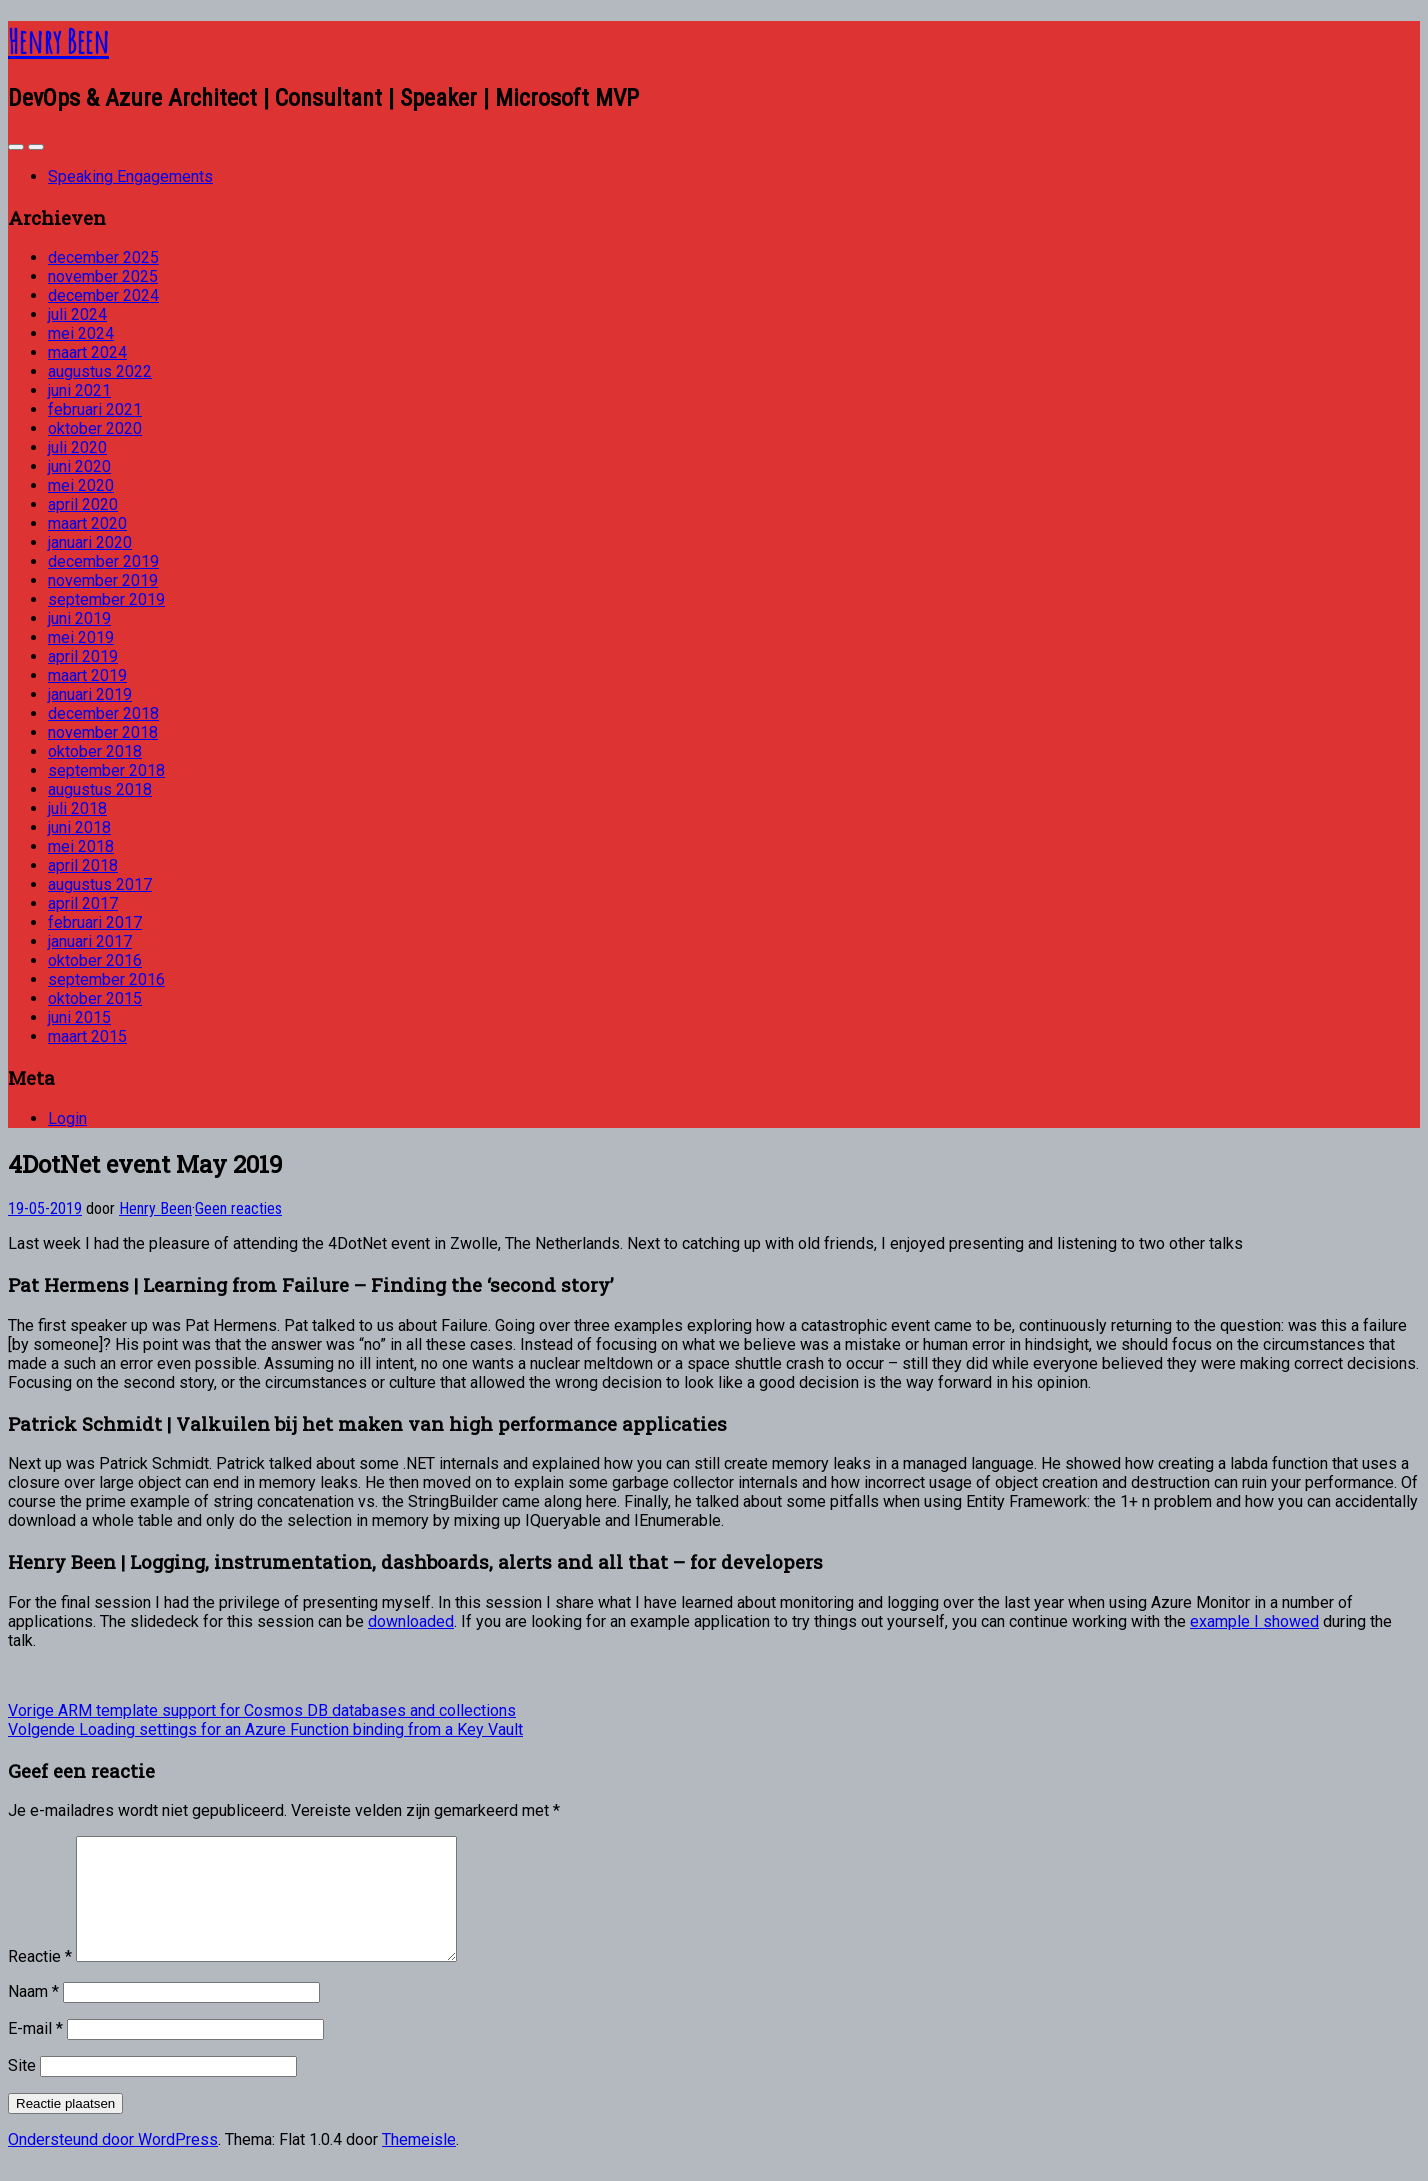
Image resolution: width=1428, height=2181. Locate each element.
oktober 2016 (95, 960)
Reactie (40, 1980)
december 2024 (103, 295)
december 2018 (103, 713)
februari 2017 (95, 922)
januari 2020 (90, 542)
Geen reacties (238, 1208)
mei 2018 (81, 846)
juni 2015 (79, 1017)
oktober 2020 (95, 428)
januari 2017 (90, 941)
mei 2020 (81, 485)
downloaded (411, 1621)
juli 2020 (77, 447)
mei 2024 (81, 333)
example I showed (1254, 1621)
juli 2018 (77, 808)
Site (22, 2089)
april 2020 (83, 504)
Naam (33, 2015)
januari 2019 (90, 694)
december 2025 (103, 257)
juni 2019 (79, 618)
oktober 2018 (95, 751)
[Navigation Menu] (36, 147)
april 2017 (83, 903)
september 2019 (106, 599)
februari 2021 (95, 409)
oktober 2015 (95, 998)
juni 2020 (79, 466)
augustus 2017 (100, 884)
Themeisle (419, 2163)
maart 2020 (87, 523)
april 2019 (83, 656)
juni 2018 (79, 827)
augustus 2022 (100, 371)
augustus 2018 (100, 789)
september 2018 (106, 770)
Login (67, 1118)
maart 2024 (87, 352)
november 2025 (103, 276)
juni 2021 (79, 390)
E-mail (35, 2052)
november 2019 (103, 580)
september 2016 (106, 979)
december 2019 (103, 561)
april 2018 (83, 865)
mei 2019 (81, 637)
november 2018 (103, 732)
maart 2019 (87, 675)
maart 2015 (87, 1036)
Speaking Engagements (130, 176)
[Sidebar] (16, 147)
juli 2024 (77, 314)
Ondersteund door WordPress (113, 2163)
